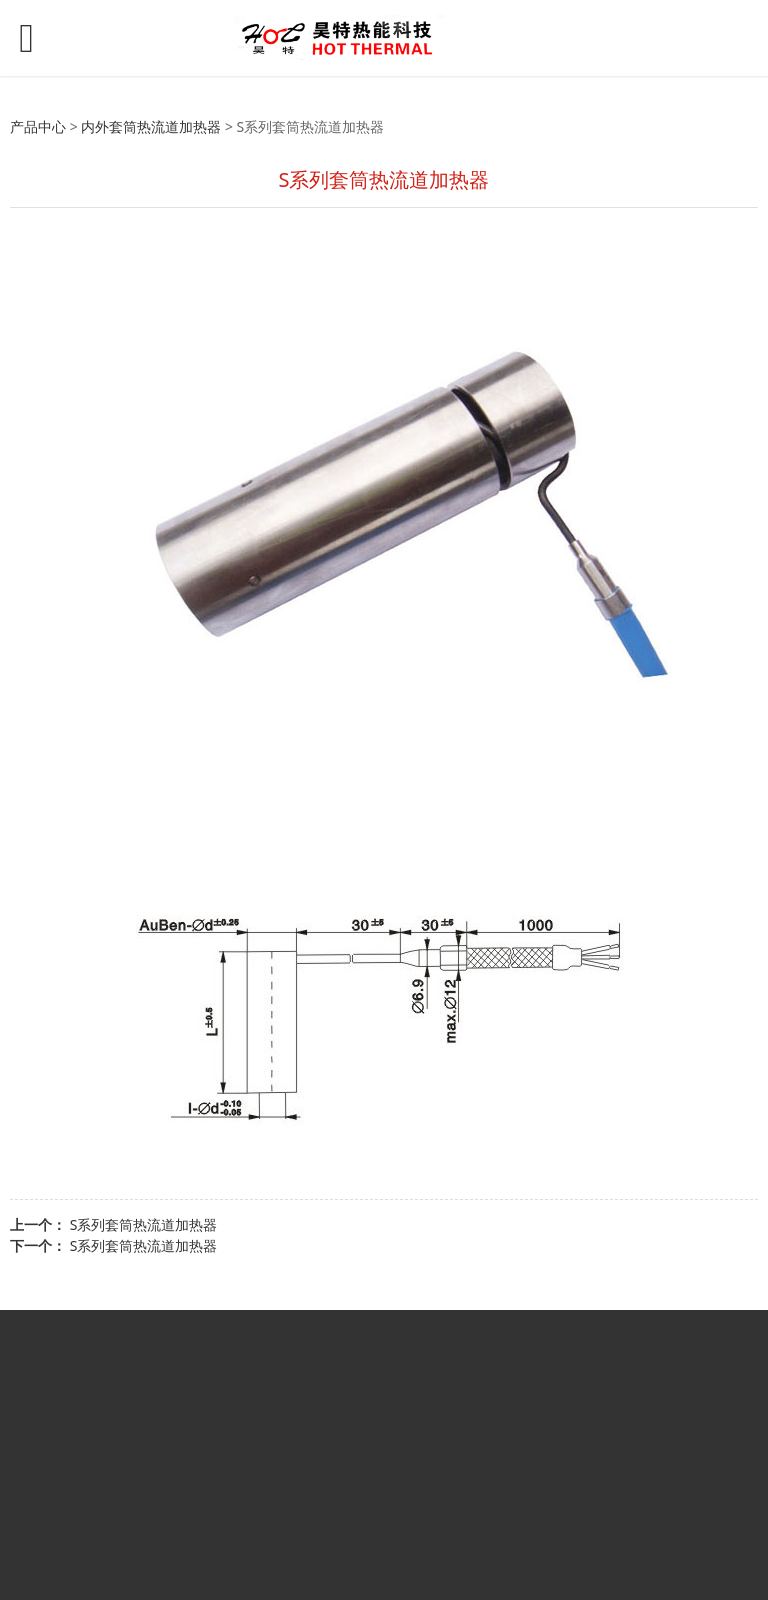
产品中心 (38, 126)
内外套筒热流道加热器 (151, 126)
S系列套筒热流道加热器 (144, 1224)
